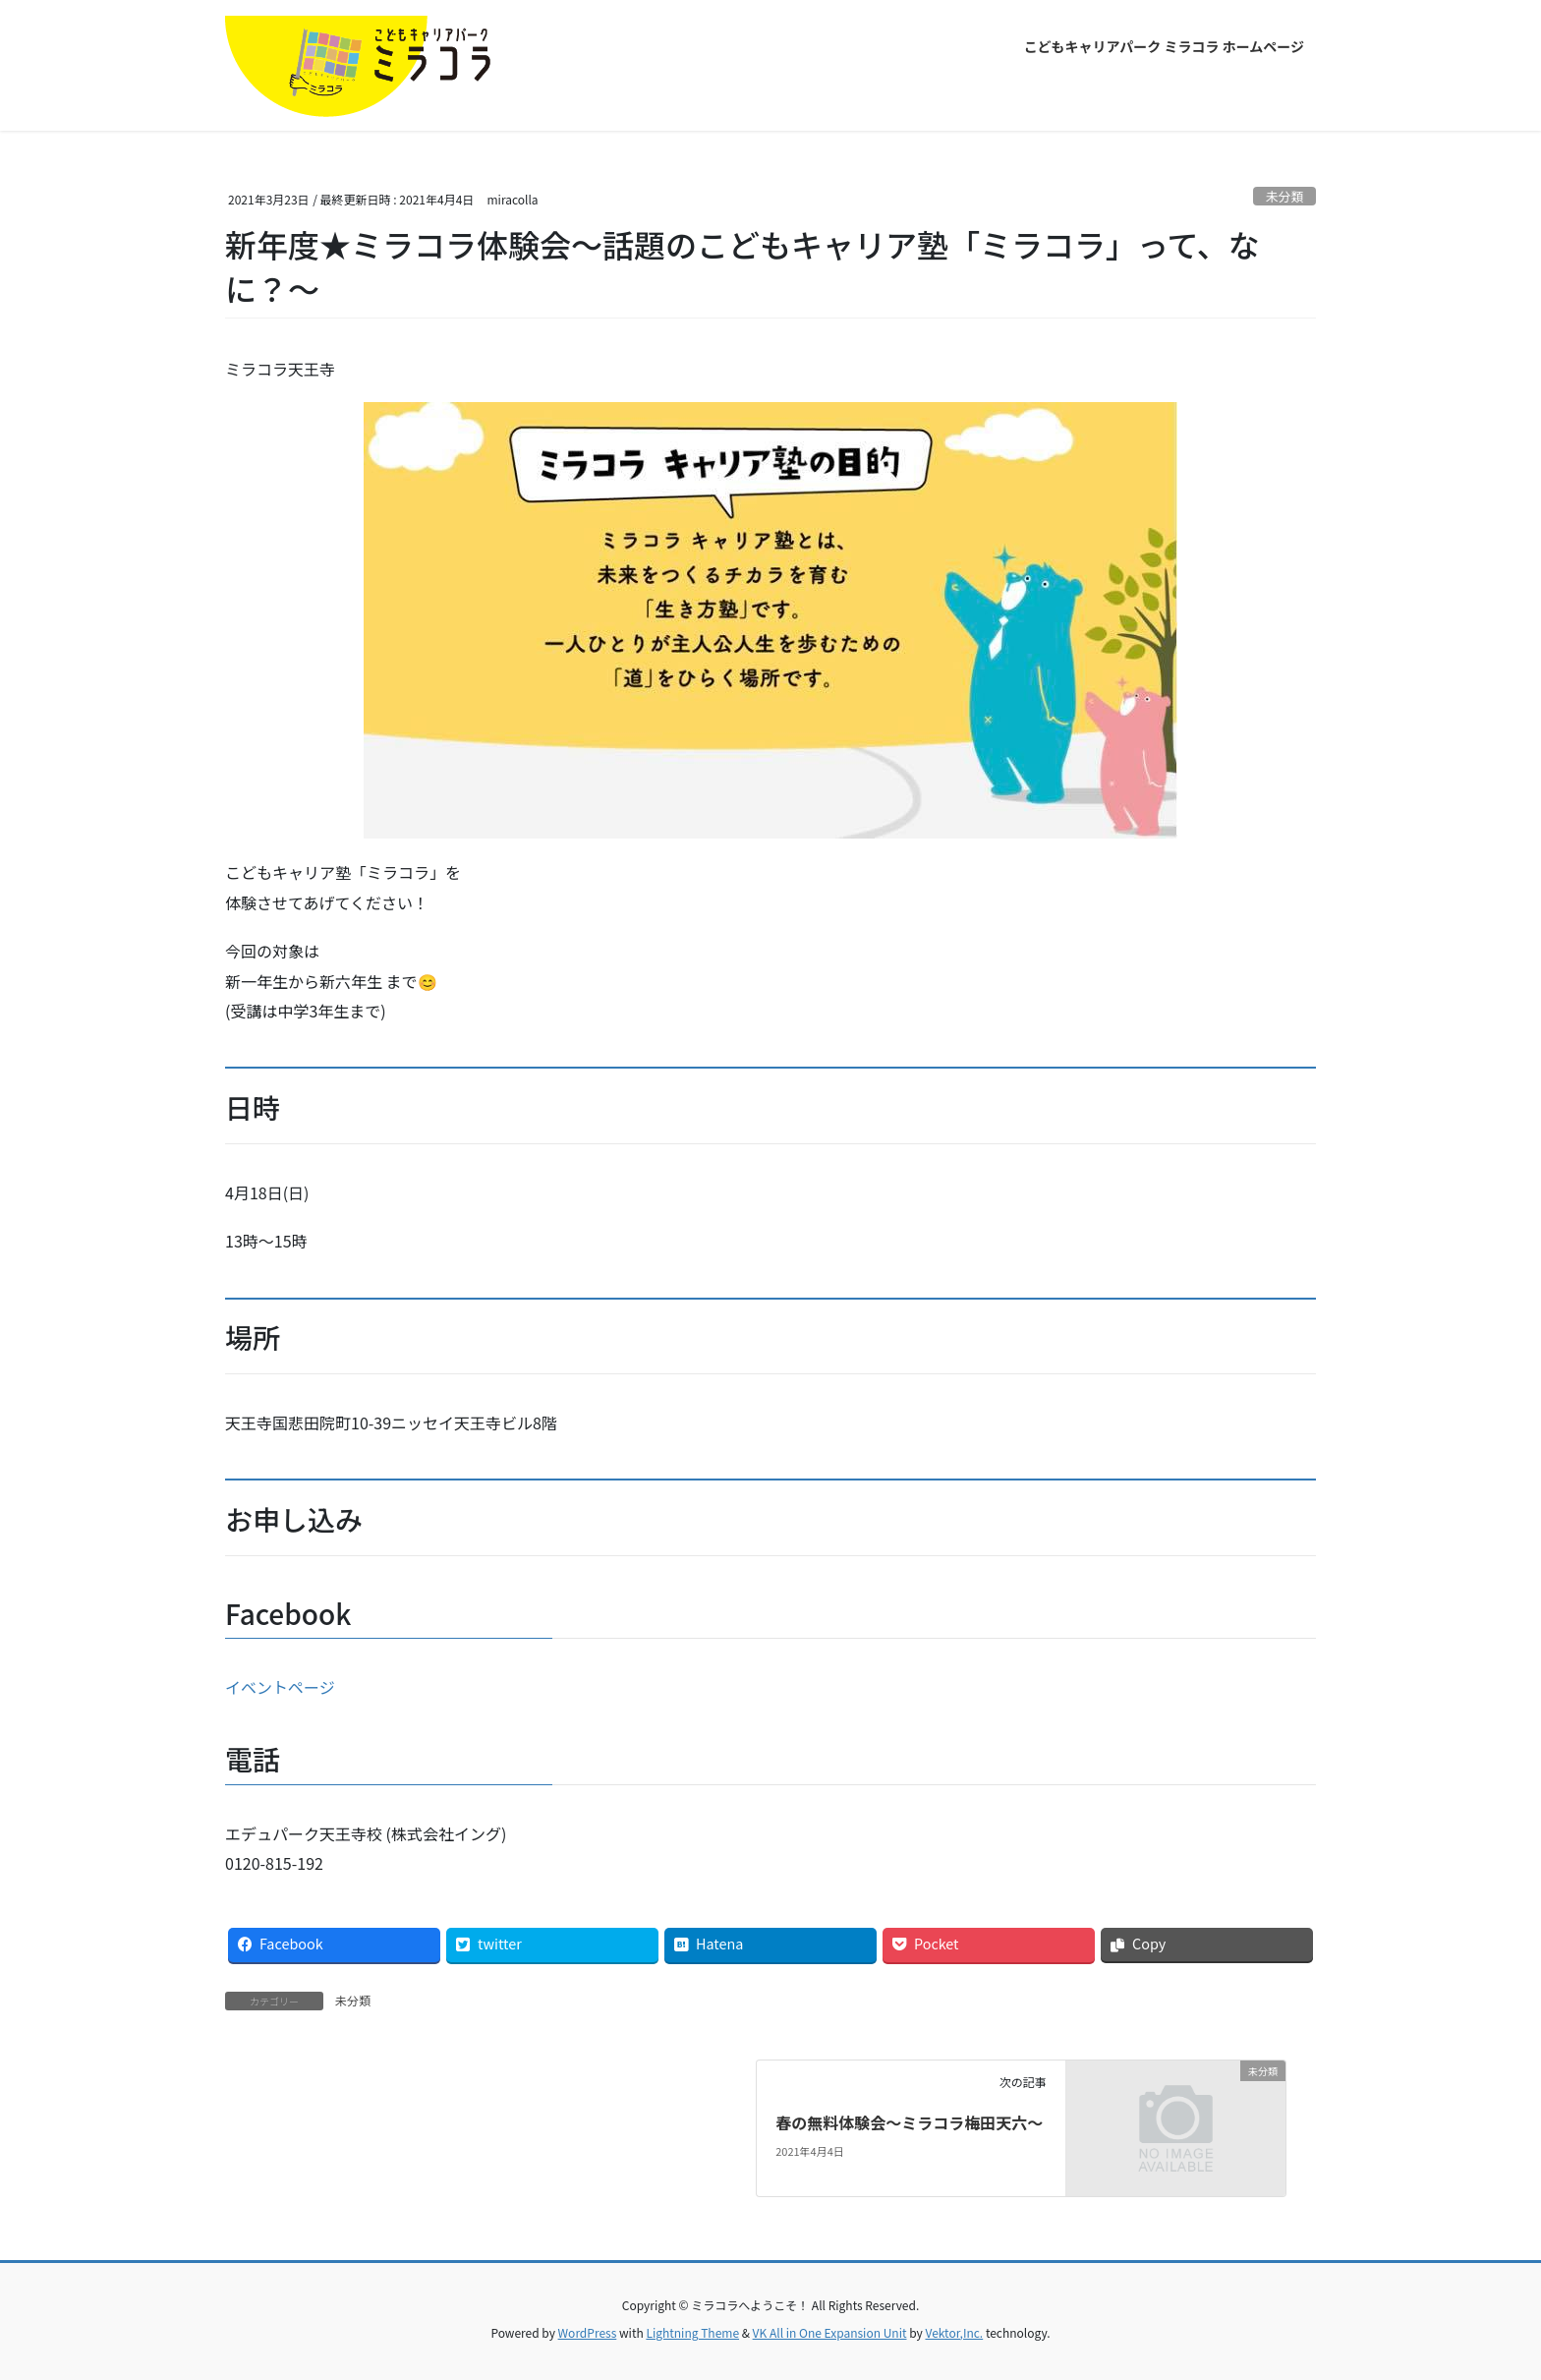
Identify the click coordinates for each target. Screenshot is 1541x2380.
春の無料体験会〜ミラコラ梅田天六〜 (909, 2122)
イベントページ (280, 1687)
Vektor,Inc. (954, 2332)
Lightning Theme (692, 2332)
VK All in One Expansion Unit (830, 2332)
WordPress (587, 2332)
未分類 (1284, 196)
